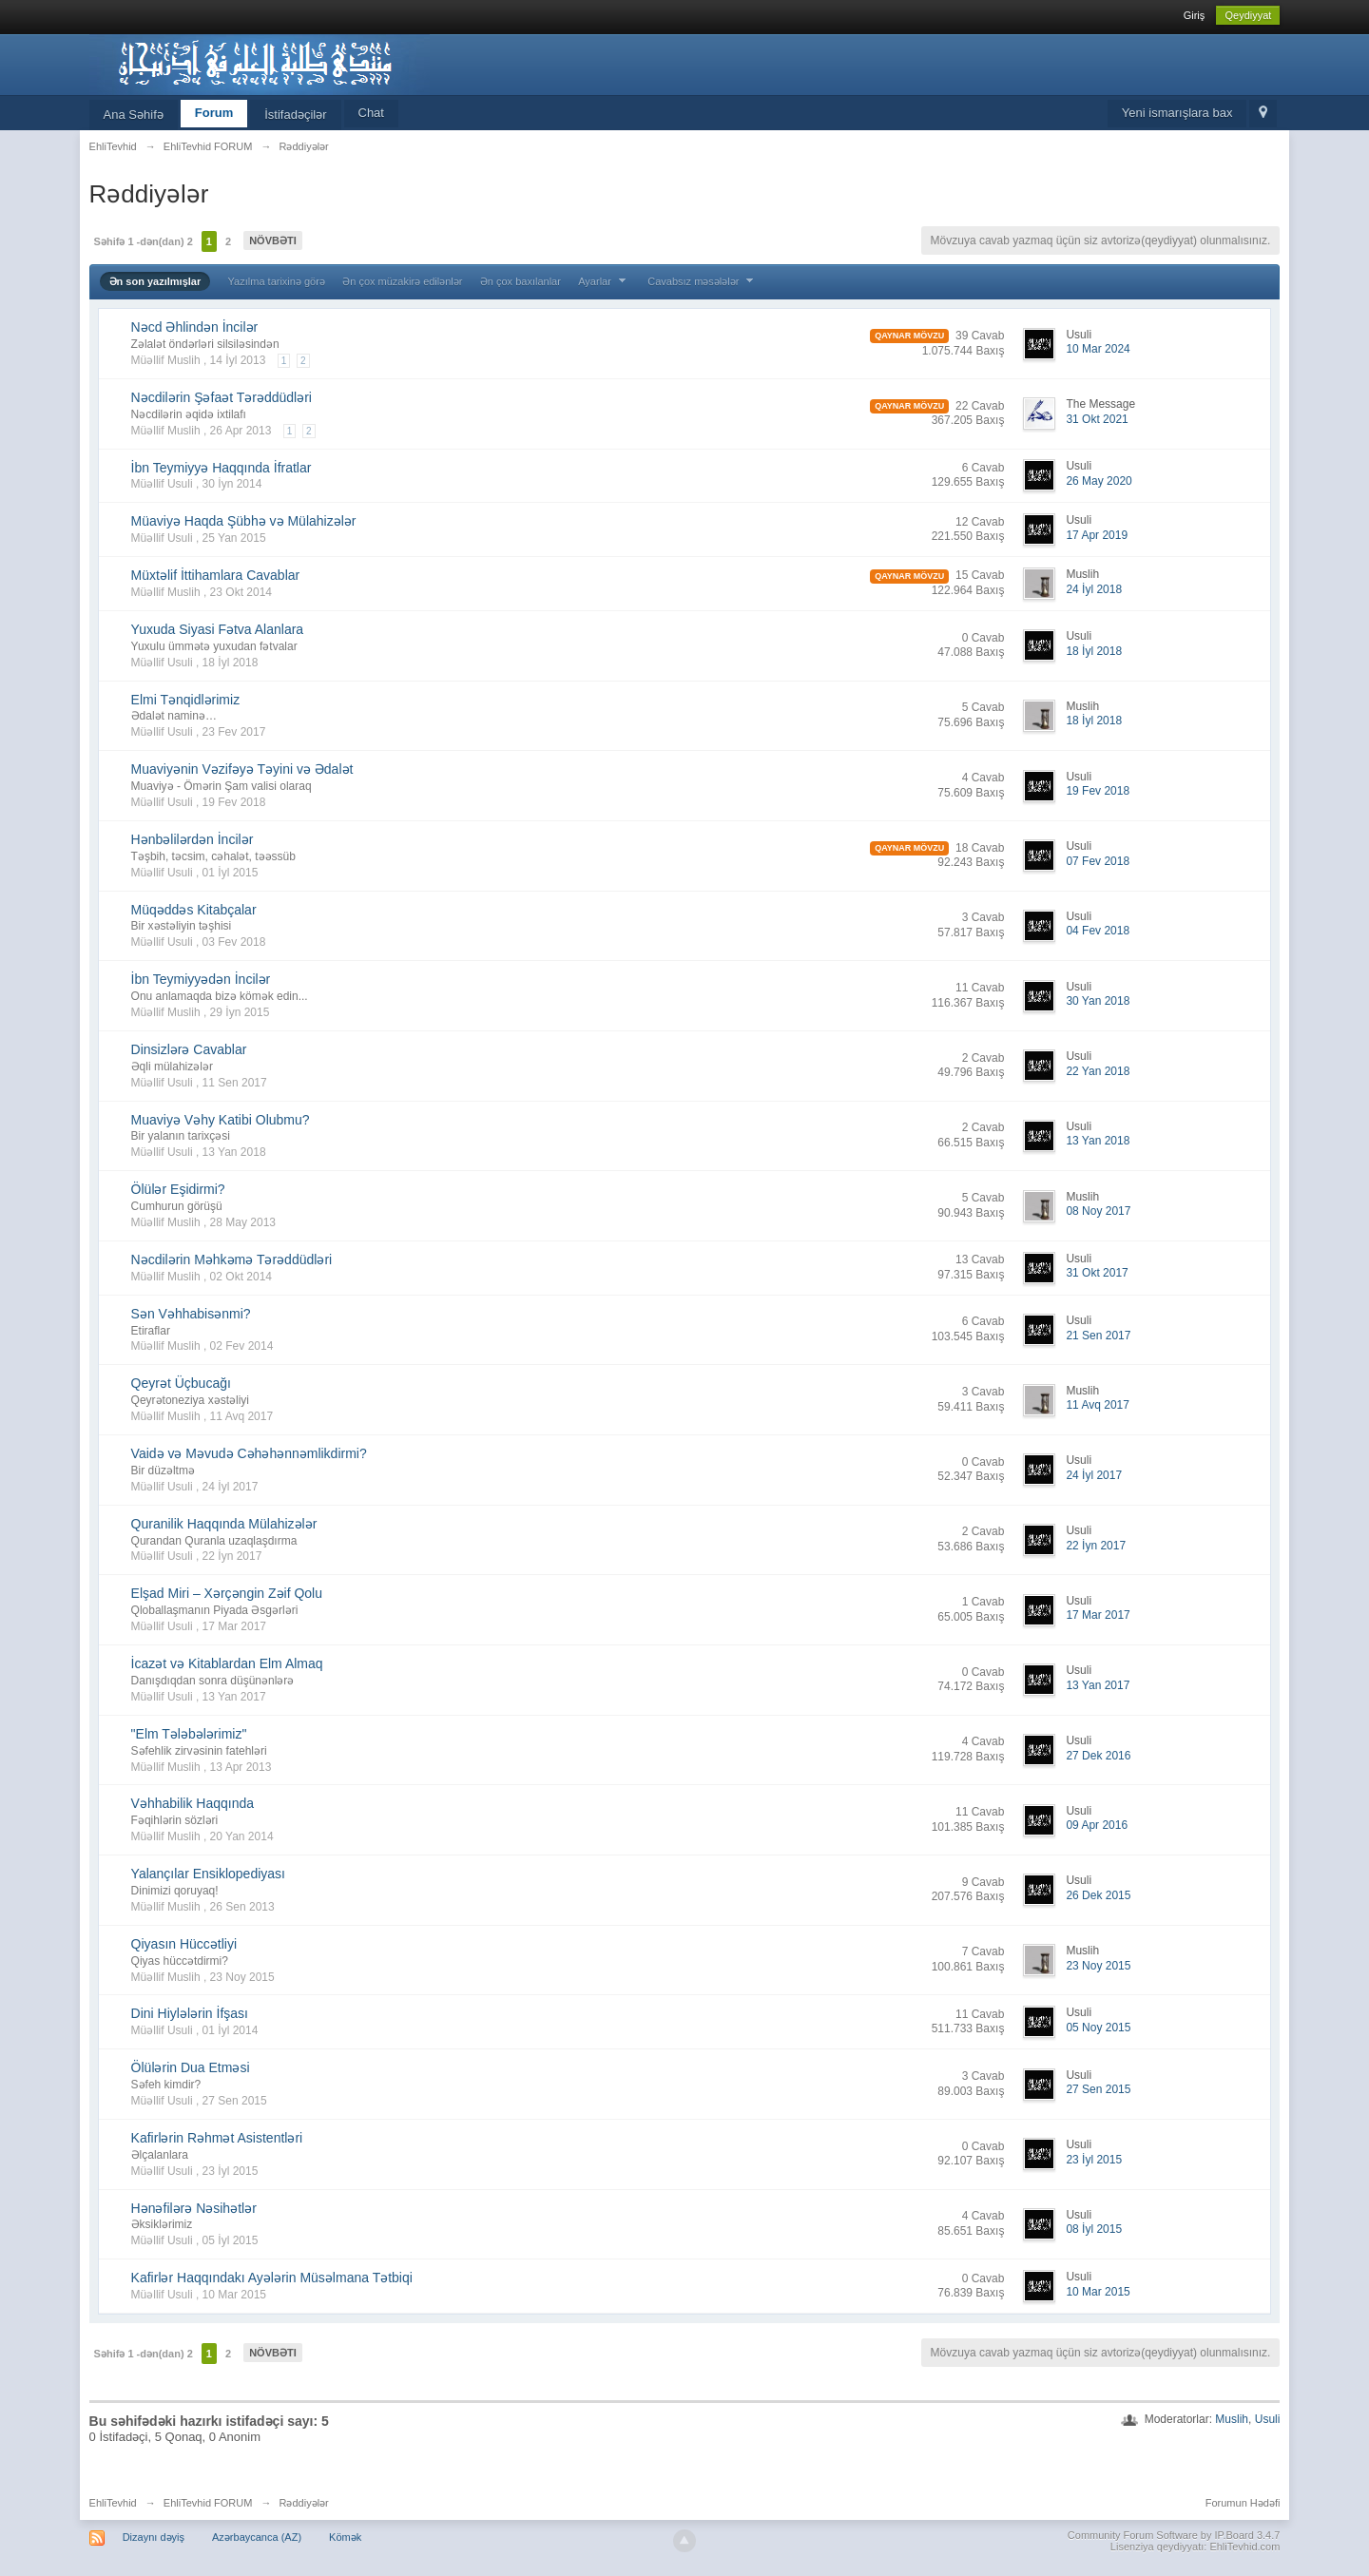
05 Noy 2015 (1098, 2027)
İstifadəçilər (295, 114)
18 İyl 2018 (1094, 651)
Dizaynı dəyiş (153, 2537)
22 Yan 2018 (1097, 1071)
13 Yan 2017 (1097, 1685)
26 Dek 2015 (1098, 1895)
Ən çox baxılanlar (520, 281)
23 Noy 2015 (1098, 1965)
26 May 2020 (1098, 481)
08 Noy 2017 (1098, 1211)
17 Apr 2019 (1097, 535)
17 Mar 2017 (1097, 1615)
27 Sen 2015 (1098, 2089)
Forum (214, 113)
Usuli (1268, 2419)
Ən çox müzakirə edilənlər (402, 281)
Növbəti (273, 240)
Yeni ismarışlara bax (1177, 113)
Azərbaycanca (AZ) (256, 2537)
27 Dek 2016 (1098, 1755)
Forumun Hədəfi (1243, 2503)
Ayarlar (604, 281)
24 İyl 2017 (1094, 1475)
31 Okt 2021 (1097, 419)
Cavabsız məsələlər (702, 281)
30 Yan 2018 (1097, 1001)
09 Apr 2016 (1097, 1825)
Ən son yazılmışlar (155, 281)
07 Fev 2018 (1097, 861)
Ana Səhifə (134, 114)
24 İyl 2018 (1094, 589)
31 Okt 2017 (1097, 1272)
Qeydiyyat (1247, 15)
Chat (371, 113)
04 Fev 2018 (1097, 930)
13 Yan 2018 (1097, 1140)
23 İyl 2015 (1094, 2159)
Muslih (1231, 2419)
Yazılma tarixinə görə (276, 281)
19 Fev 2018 (1097, 791)
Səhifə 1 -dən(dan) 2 (143, 241)
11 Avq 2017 (1097, 1405)
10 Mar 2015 (1097, 2291)
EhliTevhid (113, 2503)
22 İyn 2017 (1096, 1545)
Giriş (1194, 15)
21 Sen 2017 (1098, 1335)
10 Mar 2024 (1097, 349)
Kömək (345, 2537)
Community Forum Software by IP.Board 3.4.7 (1174, 2535)
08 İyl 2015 (1094, 2229)
